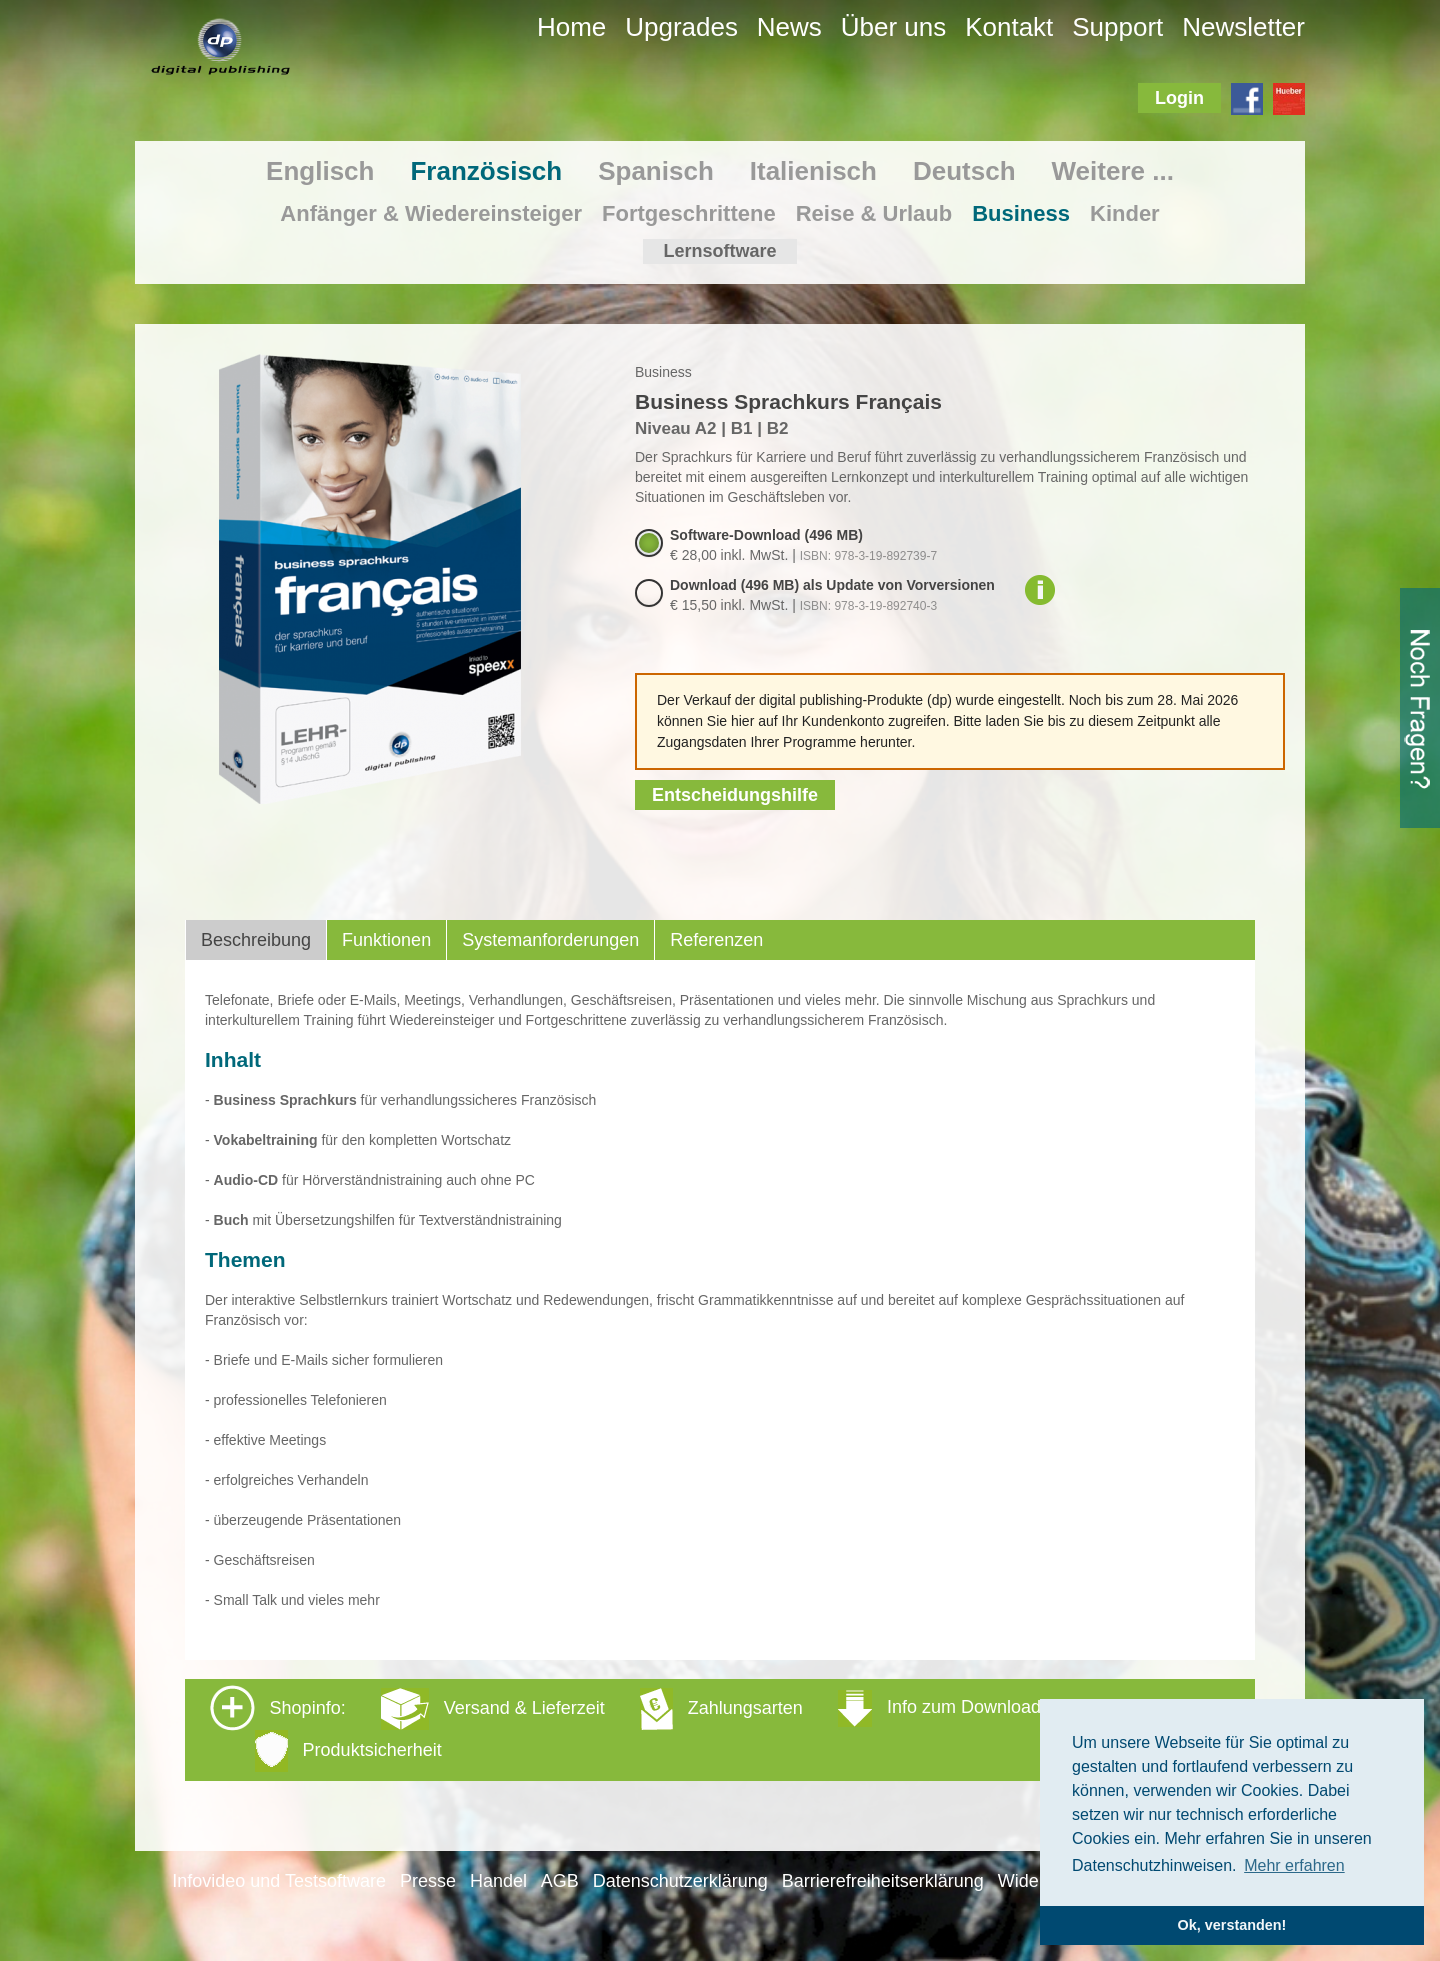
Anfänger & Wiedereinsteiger (431, 213)
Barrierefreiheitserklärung (883, 1881)
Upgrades (681, 27)
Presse (428, 1881)
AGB (560, 1881)
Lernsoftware (719, 251)
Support (1117, 27)
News (789, 27)
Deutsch (964, 171)
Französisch (486, 171)
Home (571, 27)
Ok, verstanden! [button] (1232, 1925)
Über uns (894, 27)
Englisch (320, 171)
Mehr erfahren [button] (1294, 1865)
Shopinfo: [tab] (625, 1728)
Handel (498, 1881)
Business (1021, 213)
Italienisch (813, 171)
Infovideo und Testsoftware (279, 1881)
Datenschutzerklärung (680, 1881)
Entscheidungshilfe (735, 795)
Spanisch (656, 171)
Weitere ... (1113, 171)
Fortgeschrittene (689, 213)
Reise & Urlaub (874, 213)
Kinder (1125, 213)
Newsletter (1243, 27)
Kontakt (1009, 27)
